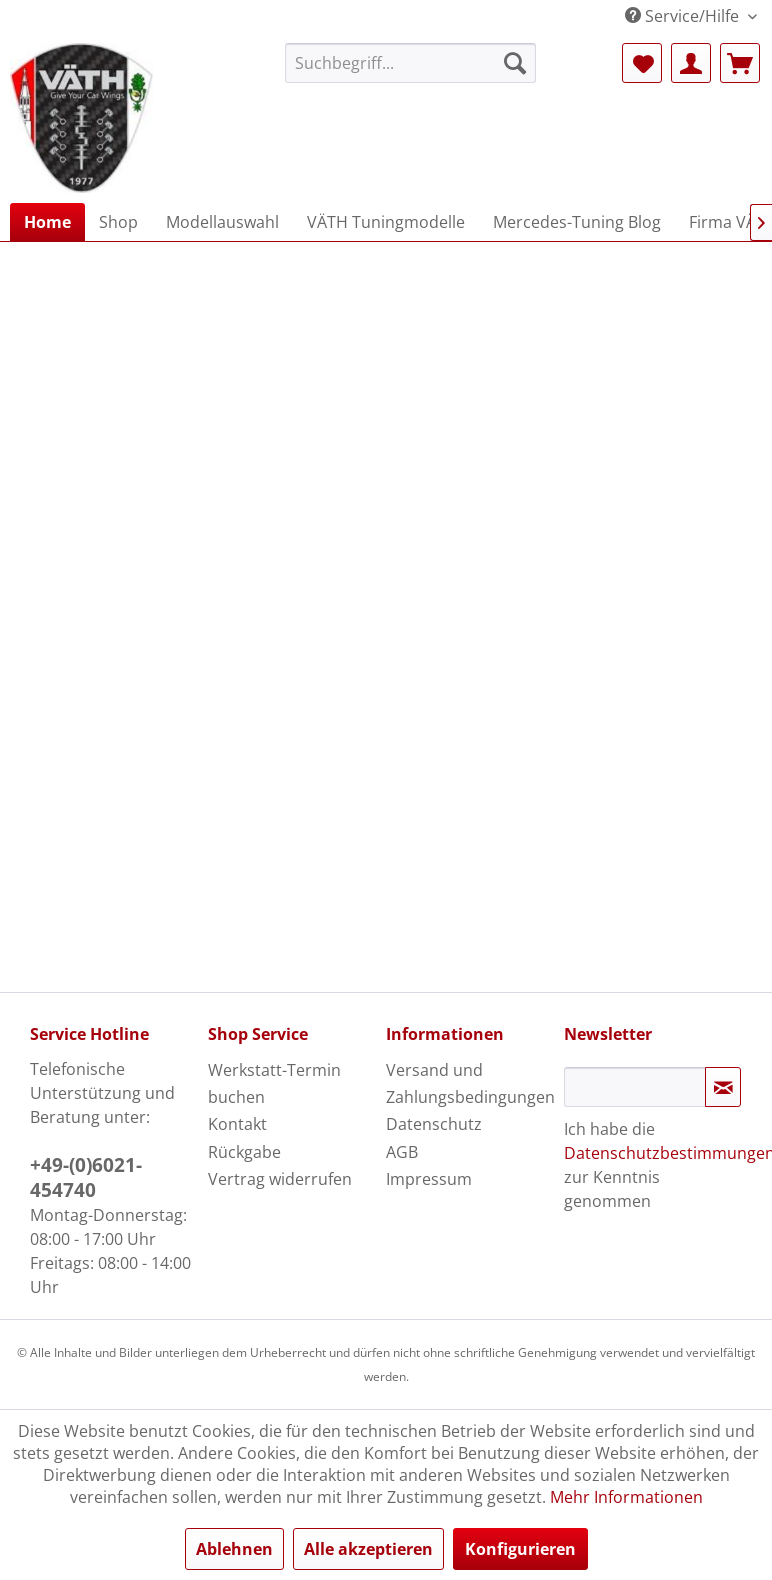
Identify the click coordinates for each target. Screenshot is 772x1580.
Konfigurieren (520, 1549)
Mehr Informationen (626, 1497)
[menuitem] (410, 63)
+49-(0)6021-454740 (86, 1177)
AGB (402, 1152)
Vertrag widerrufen (280, 1179)
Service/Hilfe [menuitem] (684, 16)
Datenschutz (434, 1124)
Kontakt (237, 1124)
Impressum (429, 1179)
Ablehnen (234, 1549)
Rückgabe (244, 1152)
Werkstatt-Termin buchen (274, 1083)
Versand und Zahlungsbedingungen (470, 1083)
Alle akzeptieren (368, 1549)
